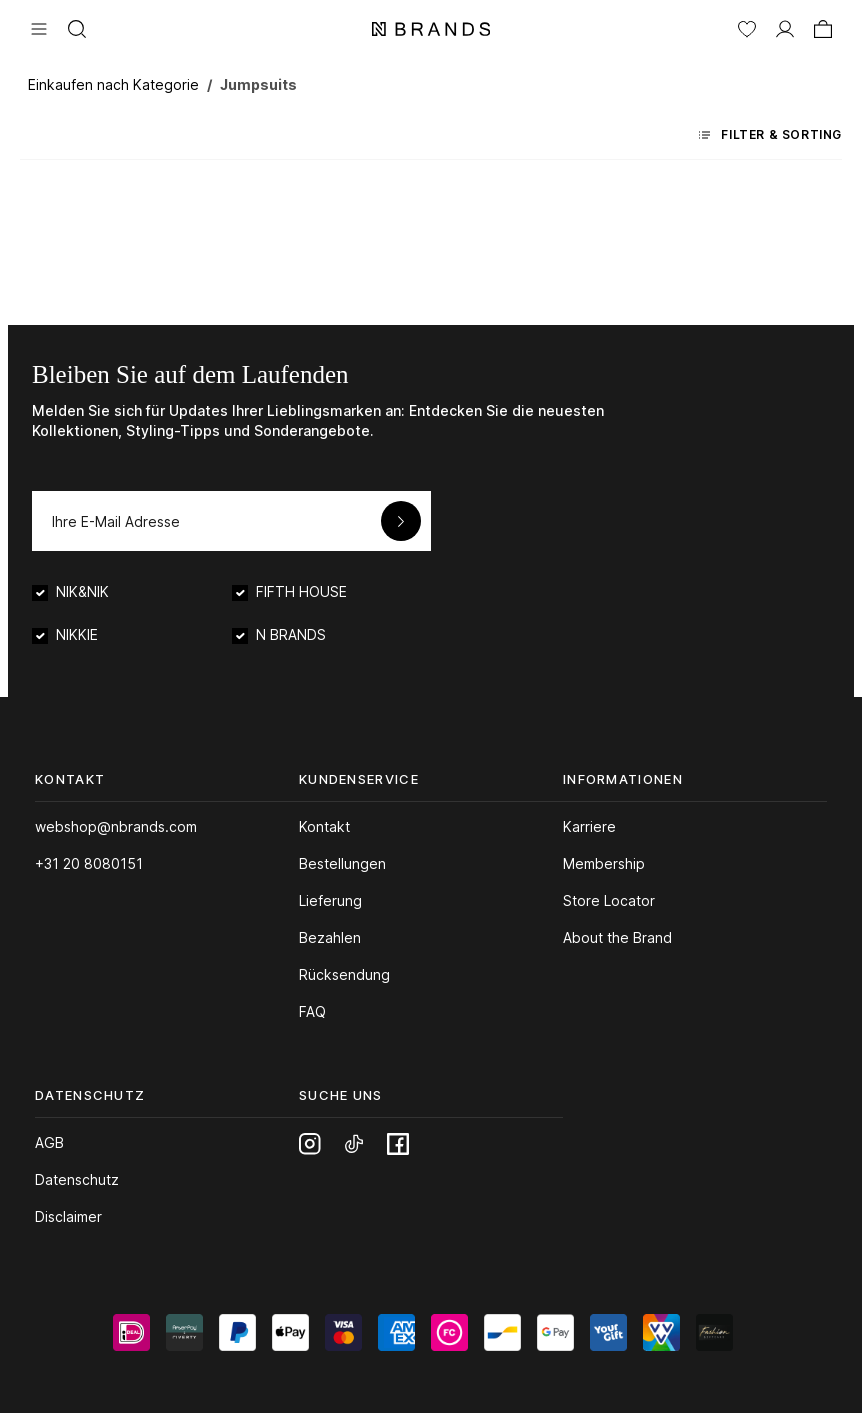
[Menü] (39, 27)
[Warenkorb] (823, 27)
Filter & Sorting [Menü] (770, 134)
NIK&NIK (82, 591)
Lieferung (330, 900)
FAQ (312, 1011)
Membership (604, 863)
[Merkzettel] (747, 27)
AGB (49, 1142)
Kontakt (324, 826)
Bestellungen (342, 863)
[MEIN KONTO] (785, 27)
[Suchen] (77, 27)
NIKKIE (77, 634)
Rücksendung (344, 974)
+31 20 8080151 (89, 863)
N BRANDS (291, 634)
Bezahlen (330, 937)
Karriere (589, 826)
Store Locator (609, 900)
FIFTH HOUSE (301, 591)
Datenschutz (77, 1179)
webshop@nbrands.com (116, 826)
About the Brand (617, 937)
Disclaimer (68, 1216)
